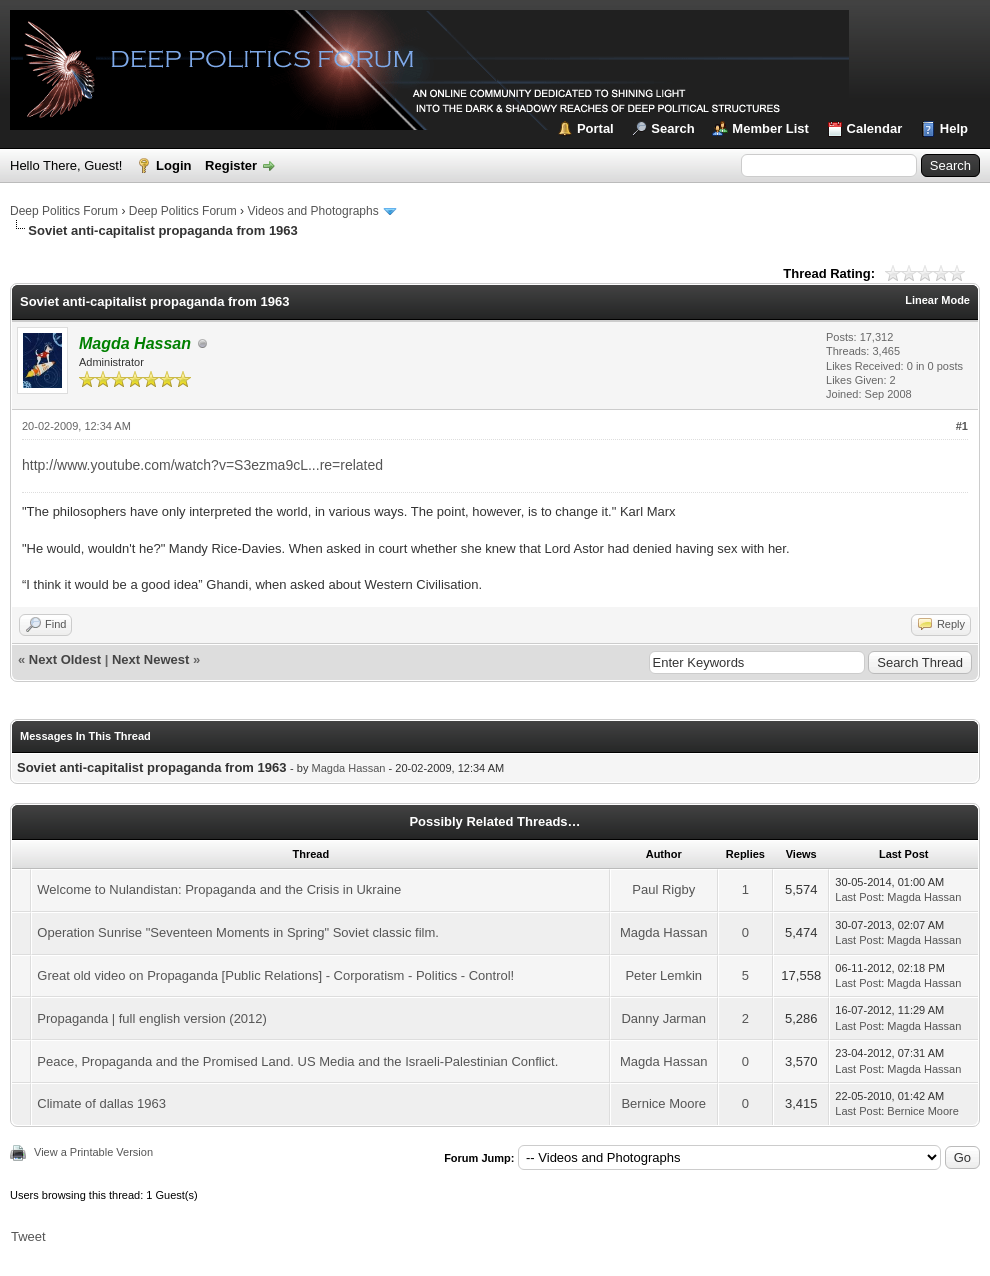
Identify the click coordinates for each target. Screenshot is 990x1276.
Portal (595, 128)
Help (954, 128)
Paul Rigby (663, 889)
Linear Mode (937, 300)
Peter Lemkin (663, 975)
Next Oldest (65, 659)
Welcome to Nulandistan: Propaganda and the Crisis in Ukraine (219, 889)
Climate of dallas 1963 (101, 1103)
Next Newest (150, 659)
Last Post (858, 897)
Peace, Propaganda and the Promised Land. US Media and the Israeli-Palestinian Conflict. (297, 1061)
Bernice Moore (663, 1103)
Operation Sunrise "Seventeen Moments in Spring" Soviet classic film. (238, 932)
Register (231, 165)
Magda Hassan (349, 768)
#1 (962, 426)
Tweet (28, 1236)
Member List (770, 128)
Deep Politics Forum (64, 211)
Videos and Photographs (312, 211)
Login (173, 165)
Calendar (875, 128)
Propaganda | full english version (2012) (152, 1018)
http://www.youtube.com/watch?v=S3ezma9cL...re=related (202, 465)
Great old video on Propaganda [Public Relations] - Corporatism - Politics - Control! (275, 975)
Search (672, 128)
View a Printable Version (93, 1152)
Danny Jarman (663, 1018)
